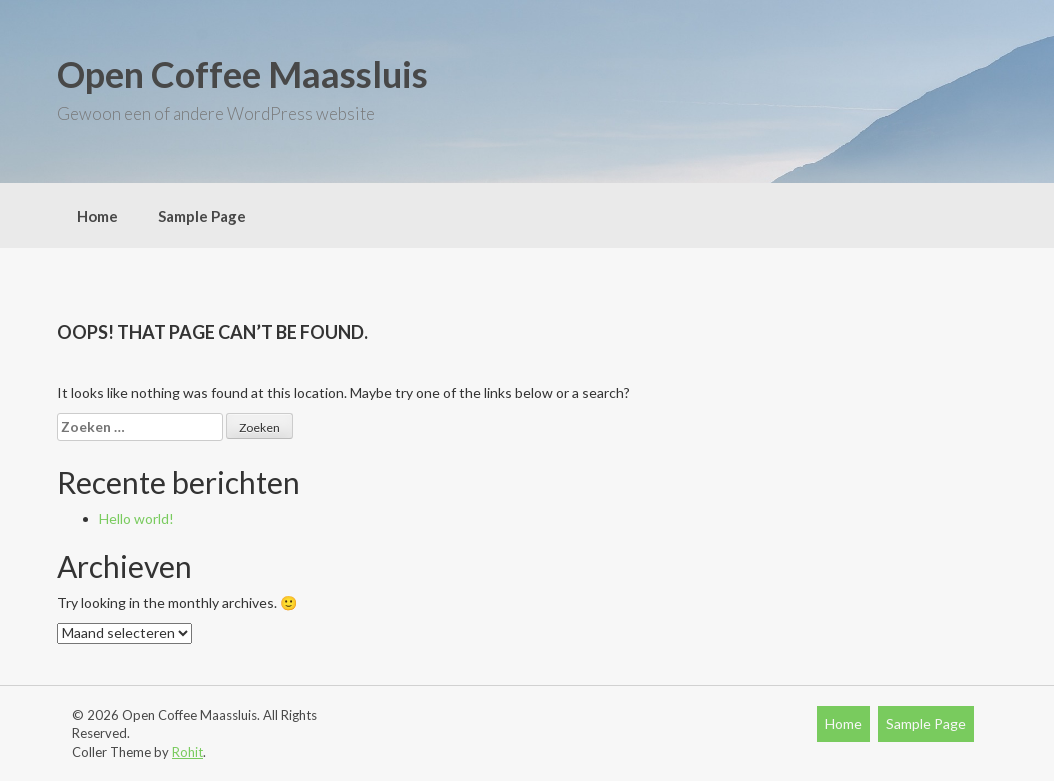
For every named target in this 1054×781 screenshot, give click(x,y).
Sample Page (202, 216)
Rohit (187, 752)
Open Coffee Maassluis (242, 74)
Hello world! (136, 518)
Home (97, 216)
